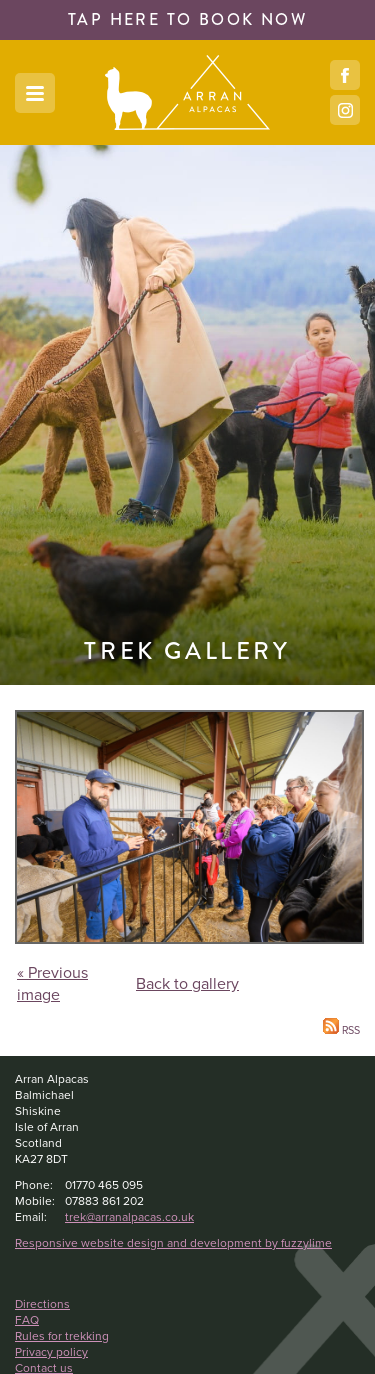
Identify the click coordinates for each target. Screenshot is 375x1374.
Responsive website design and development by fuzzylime (173, 1243)
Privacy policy (51, 1352)
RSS (341, 1030)
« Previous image (52, 983)
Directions (42, 1304)
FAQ (27, 1320)
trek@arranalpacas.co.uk (129, 1217)
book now (187, 19)
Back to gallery (187, 983)
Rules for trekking (62, 1336)
